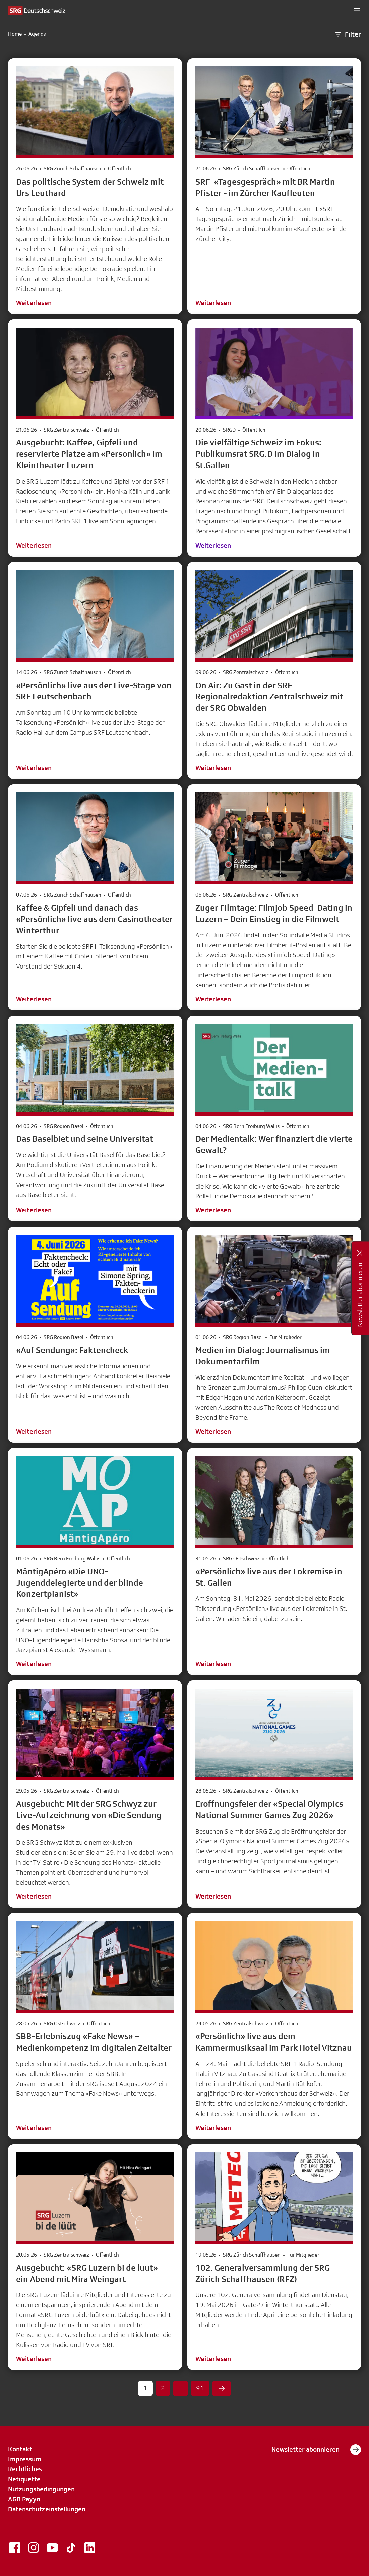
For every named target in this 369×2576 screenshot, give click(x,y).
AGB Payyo (24, 2499)
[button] (357, 11)
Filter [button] (347, 34)
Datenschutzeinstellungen (46, 2509)
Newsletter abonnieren (316, 2449)
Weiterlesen (34, 302)
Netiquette (24, 2479)
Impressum (24, 2459)
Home (15, 34)
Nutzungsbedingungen (41, 2489)
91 (200, 2388)
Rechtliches (25, 2469)
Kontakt (20, 2449)
